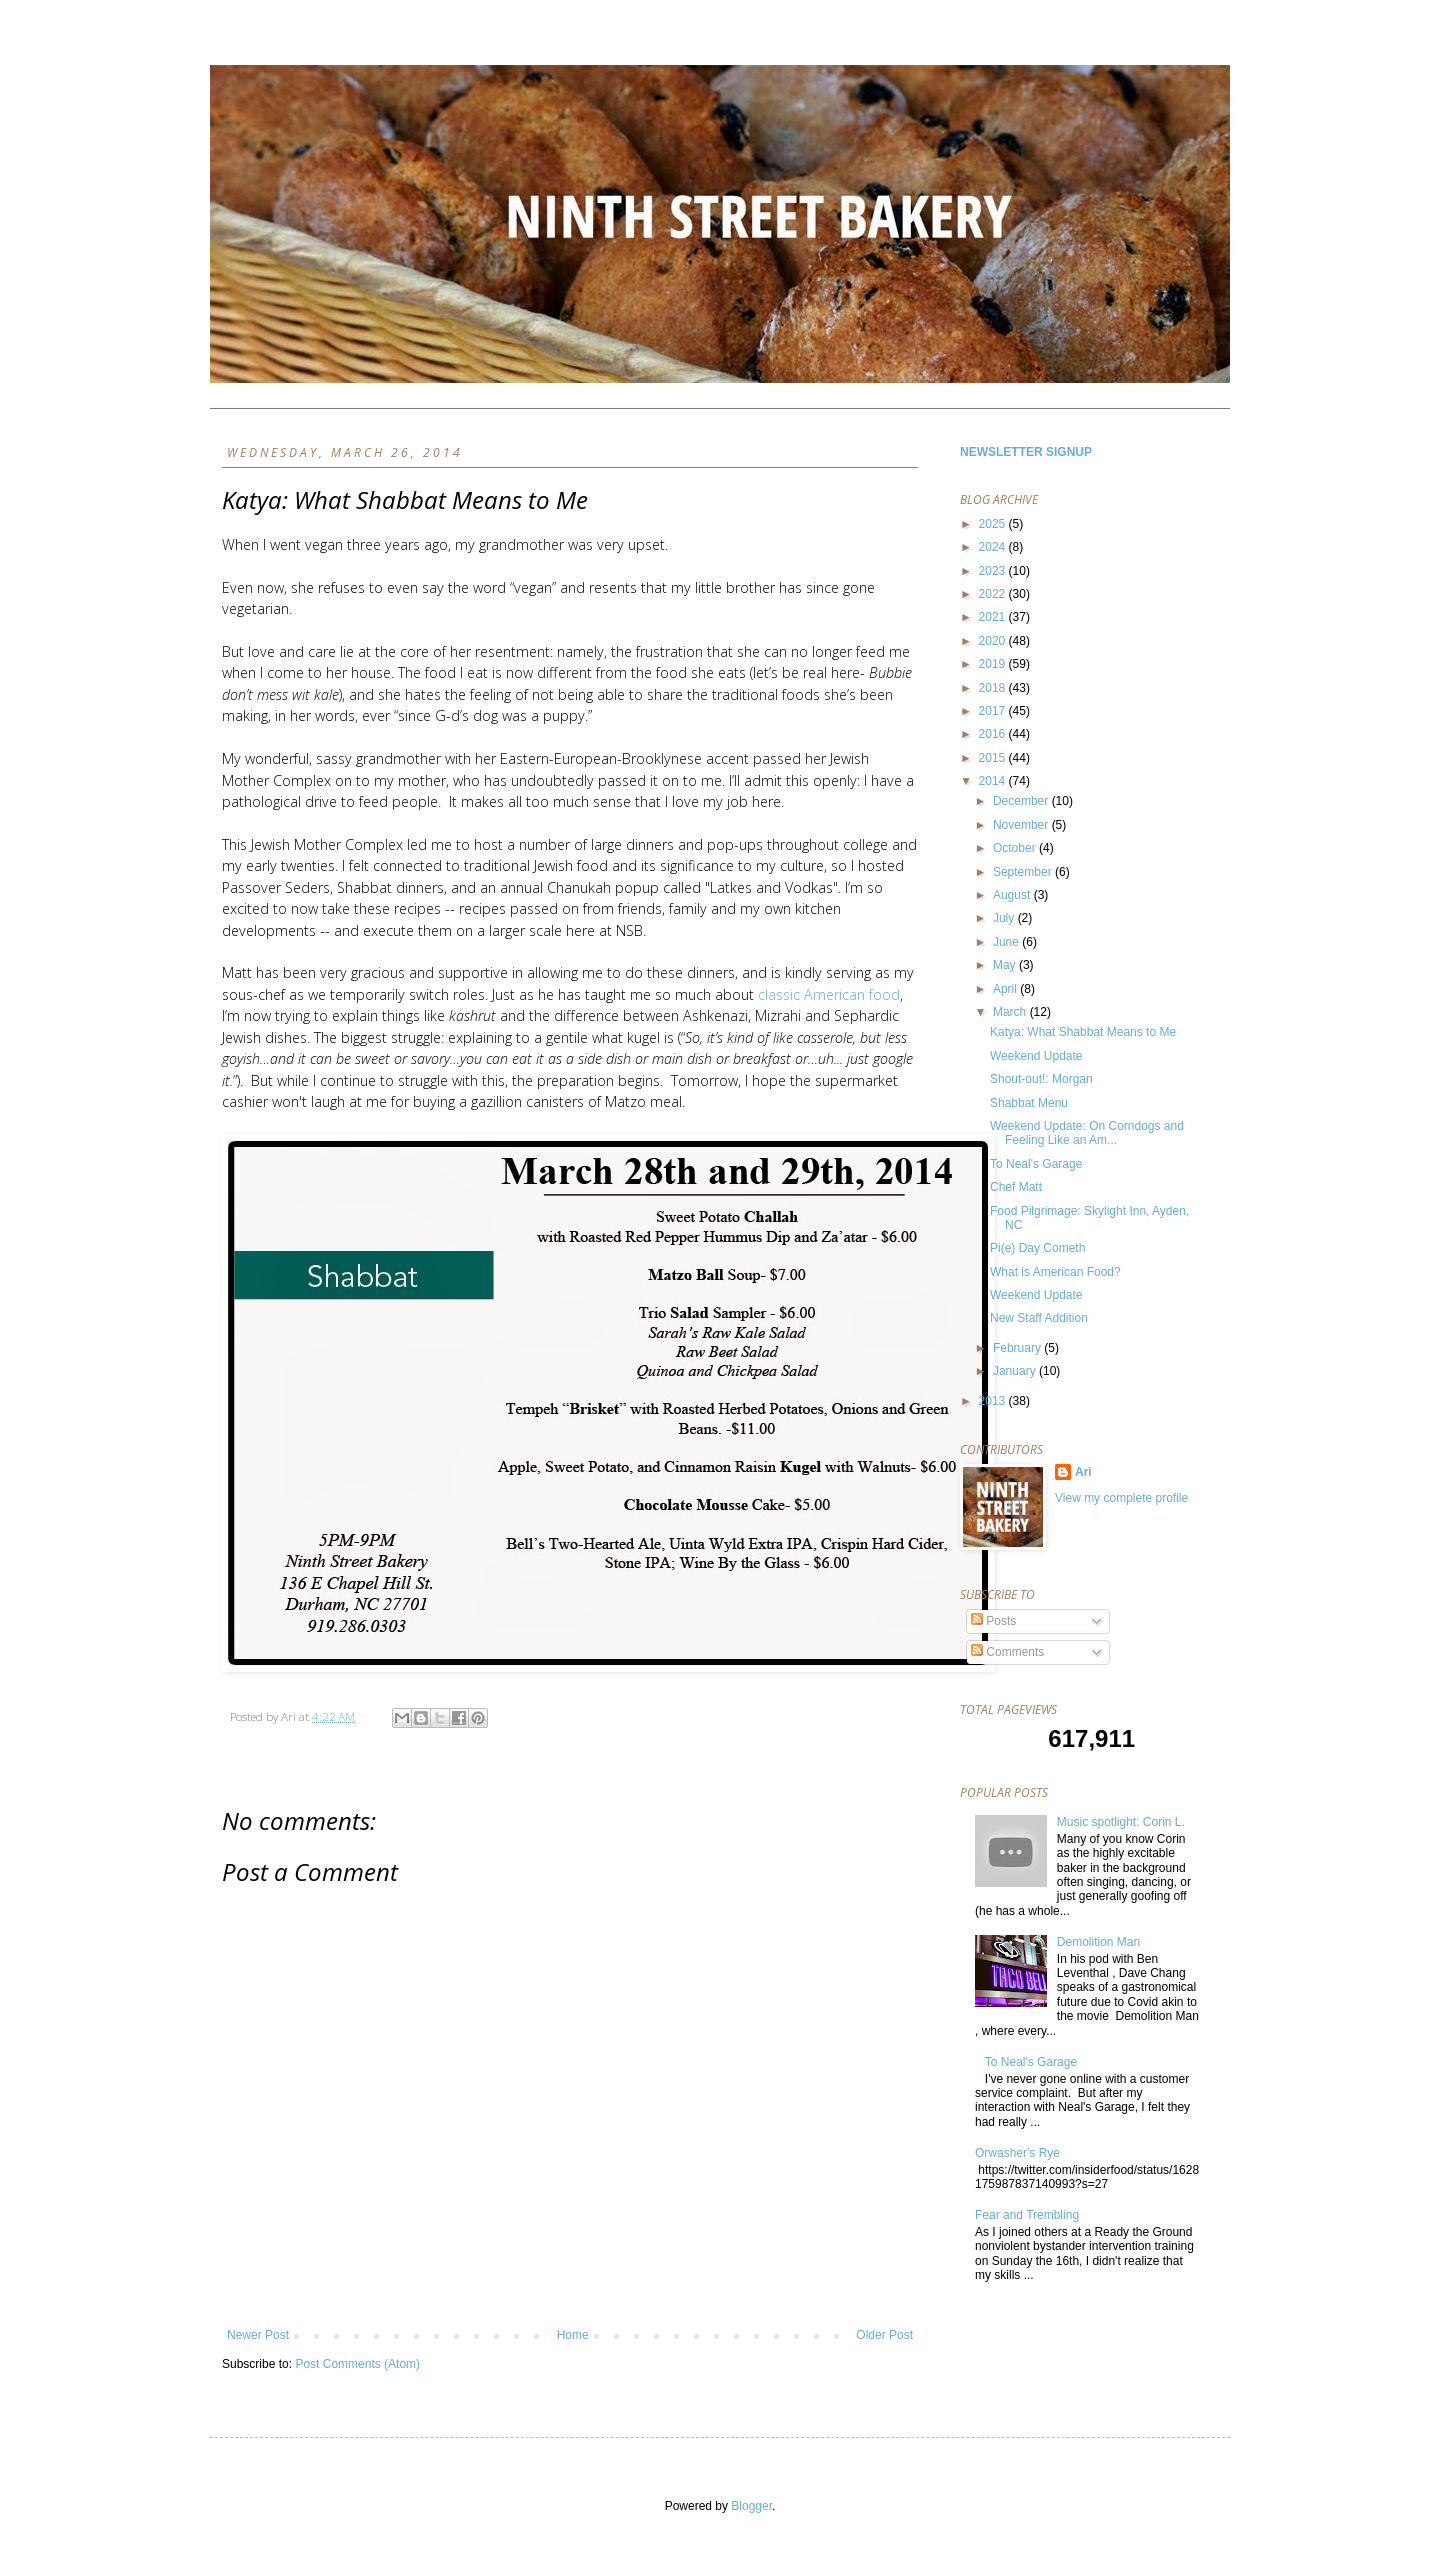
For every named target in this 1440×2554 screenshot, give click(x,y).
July (1005, 918)
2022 (994, 594)
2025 (994, 524)
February (1018, 1348)
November (1022, 825)
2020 (994, 641)
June (1007, 942)
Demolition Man (1098, 1942)
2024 (994, 547)
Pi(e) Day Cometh (1037, 1248)
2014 (994, 781)
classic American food (829, 994)
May (1006, 965)
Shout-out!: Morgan (1041, 1079)
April (1006, 989)
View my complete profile (1121, 1498)
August (1013, 895)
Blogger (751, 2506)
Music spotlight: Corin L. (1121, 1822)
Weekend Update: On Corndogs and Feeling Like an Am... (1087, 1133)
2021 (994, 617)
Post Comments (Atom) (357, 2364)
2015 (994, 758)
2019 (994, 664)
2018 (994, 688)
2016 (994, 734)
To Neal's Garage (1036, 1164)
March (1011, 1012)
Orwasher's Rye (1017, 2153)
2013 (994, 1401)
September (1024, 872)
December (1022, 801)
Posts (993, 1621)
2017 (994, 711)
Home (573, 2335)
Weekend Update (1036, 1056)
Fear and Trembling (1027, 2215)
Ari (1083, 1472)
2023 (994, 571)
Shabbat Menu (1029, 1103)
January (1016, 1371)
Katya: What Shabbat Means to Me (1083, 1032)
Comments (1007, 1652)
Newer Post (258, 2335)
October (1016, 848)
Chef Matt (1016, 1187)
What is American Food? (1055, 1272)
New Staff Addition (1039, 1318)
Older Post (884, 2335)
